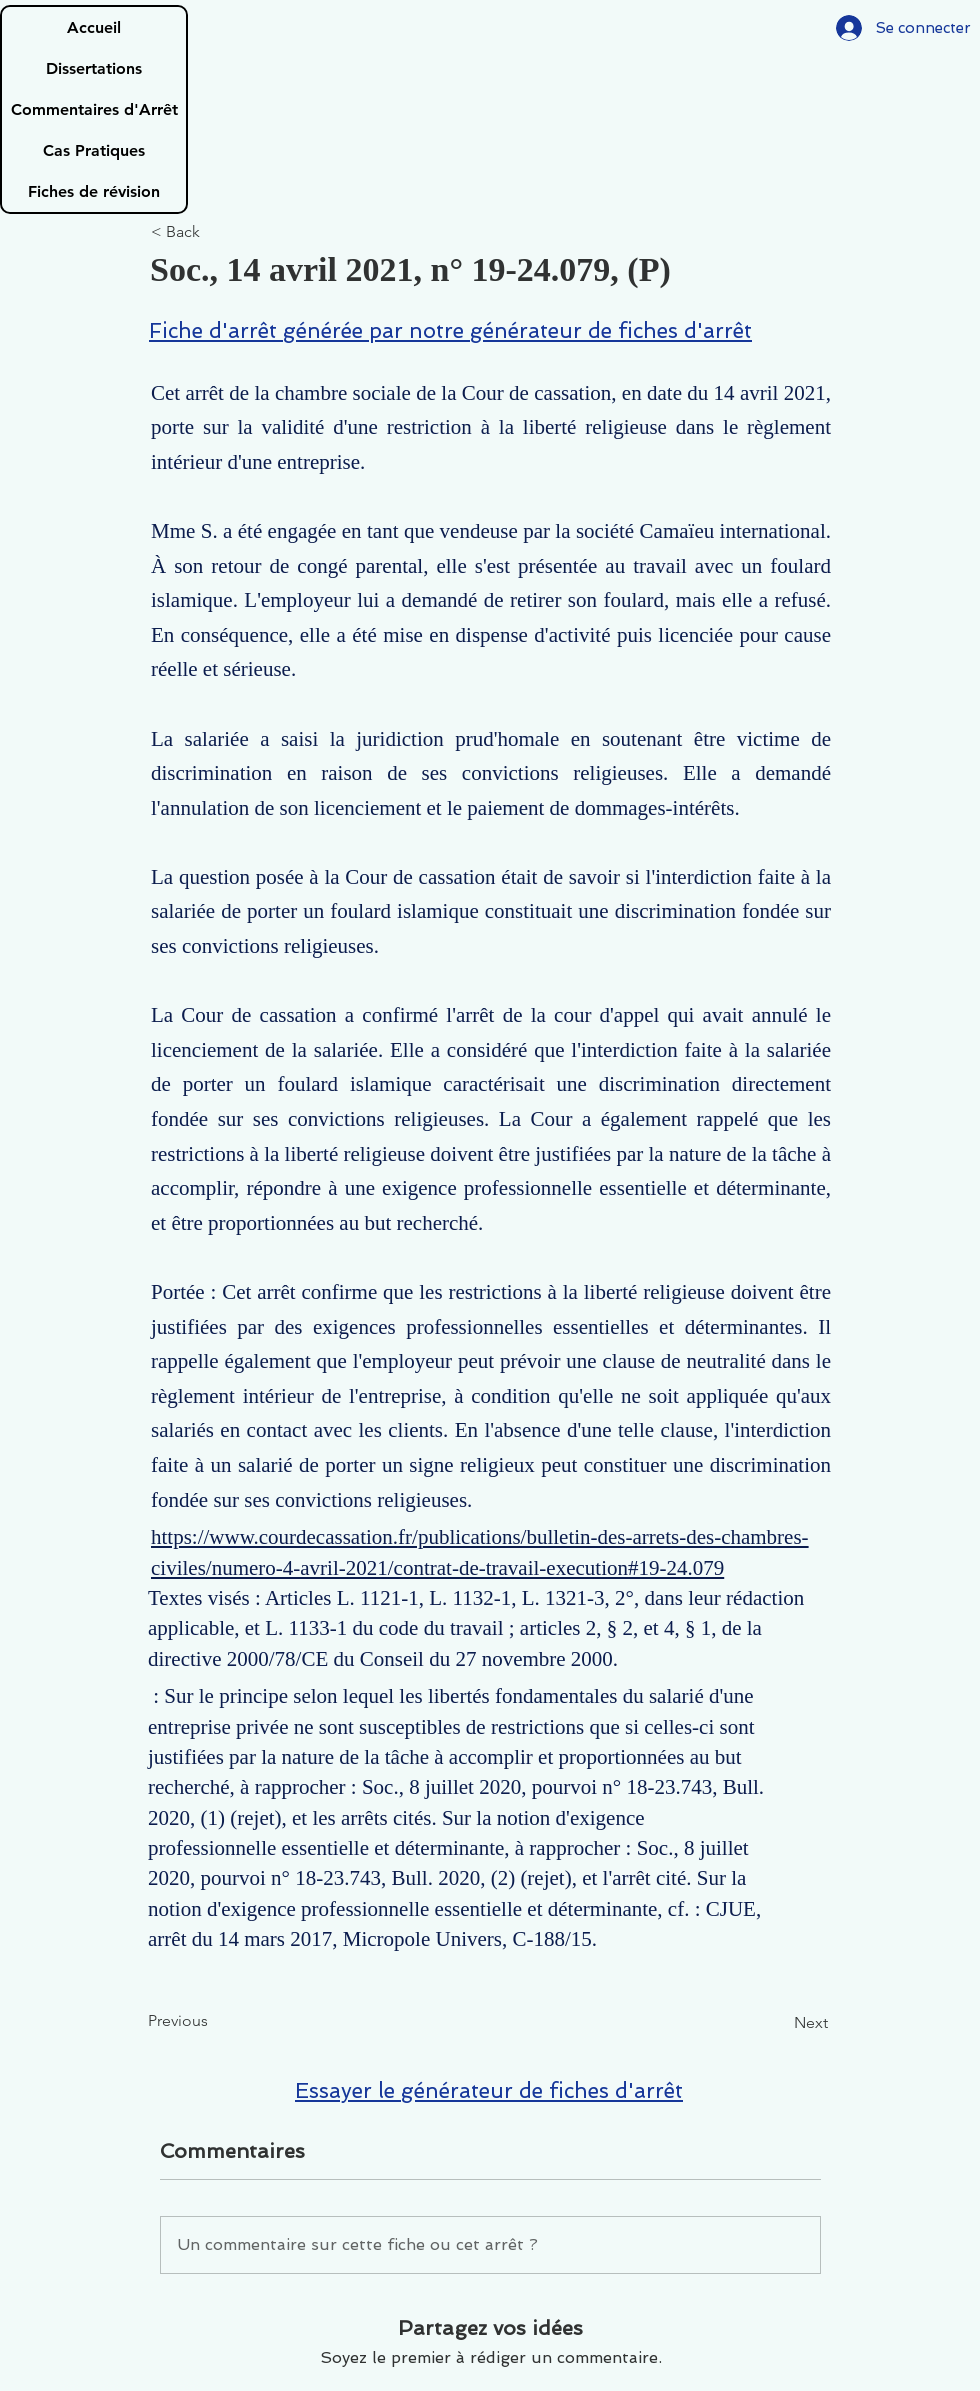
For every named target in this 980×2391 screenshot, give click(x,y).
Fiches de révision (94, 191)
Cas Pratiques (94, 150)
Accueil (94, 27)
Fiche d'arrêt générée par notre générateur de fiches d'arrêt (450, 330)
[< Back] (217, 232)
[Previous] (214, 2021)
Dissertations (94, 68)
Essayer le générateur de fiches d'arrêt (489, 2090)
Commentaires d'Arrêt (94, 109)
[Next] (778, 2023)
